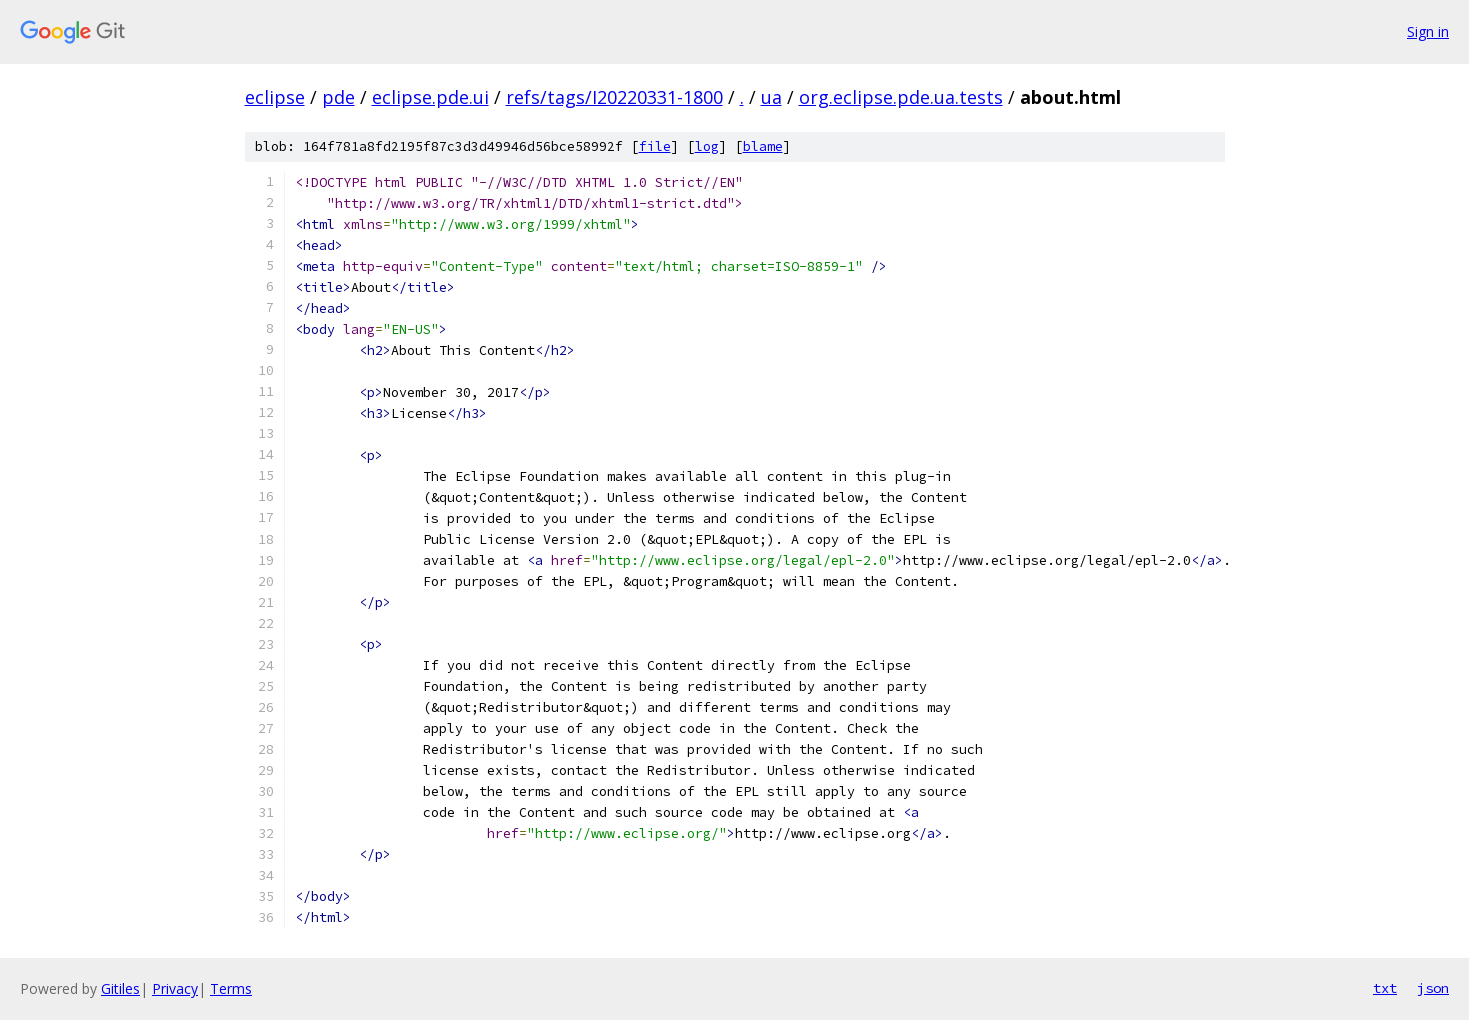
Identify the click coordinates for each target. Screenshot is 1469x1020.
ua (771, 97)
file (655, 146)
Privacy (175, 988)
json (1433, 988)
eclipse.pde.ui (430, 97)
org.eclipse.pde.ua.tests (901, 97)
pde (338, 97)
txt (1385, 988)
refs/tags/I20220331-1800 (614, 97)
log (707, 146)
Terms (231, 988)
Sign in (1428, 31)
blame (763, 146)
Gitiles (120, 988)
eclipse (275, 97)
